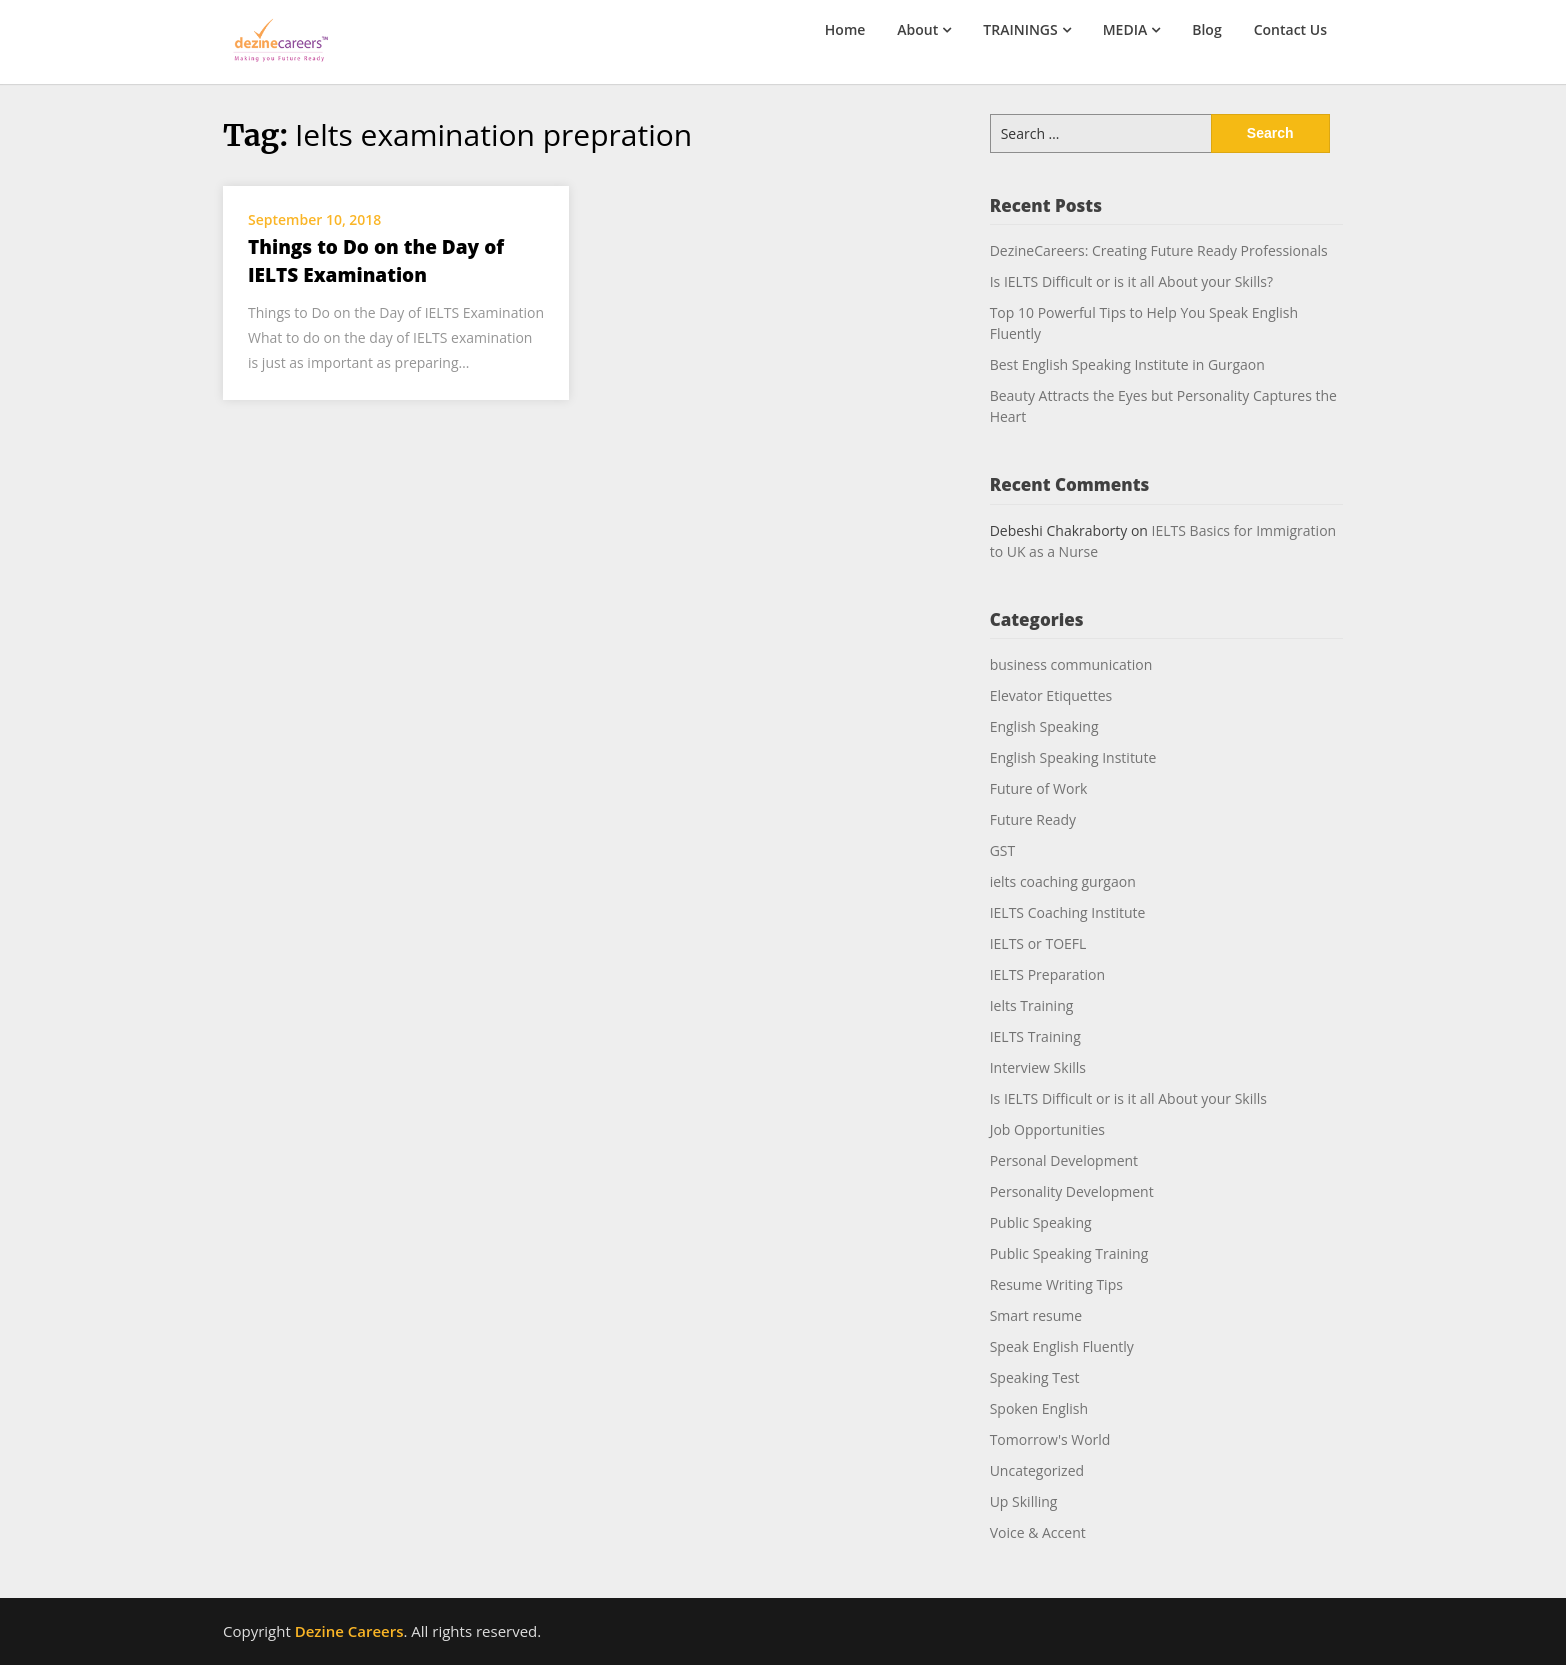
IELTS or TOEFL (1038, 943)
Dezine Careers (349, 1631)
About (917, 29)
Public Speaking (1041, 1222)
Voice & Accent (1038, 1532)
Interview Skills (1038, 1067)
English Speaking (1044, 726)
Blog (1206, 29)
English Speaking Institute (1073, 757)
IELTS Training (1035, 1036)
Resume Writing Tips (1056, 1284)
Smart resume (1036, 1315)
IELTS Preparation (1047, 974)
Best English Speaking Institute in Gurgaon (1127, 364)
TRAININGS (1020, 29)
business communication (1071, 664)
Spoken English (1039, 1408)
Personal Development (1064, 1160)
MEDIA (1125, 29)
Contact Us (1290, 29)
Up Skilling (1024, 1501)
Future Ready (1033, 819)
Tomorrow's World (1050, 1439)
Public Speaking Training (1069, 1253)
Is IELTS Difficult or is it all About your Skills (1128, 1098)
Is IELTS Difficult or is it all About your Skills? (1131, 281)
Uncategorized (1037, 1470)
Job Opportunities (1047, 1129)
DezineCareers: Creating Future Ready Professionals (1159, 250)
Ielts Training (1032, 1005)
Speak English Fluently (1062, 1346)
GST (1003, 850)
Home (845, 29)
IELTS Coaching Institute (1068, 912)
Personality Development (1072, 1191)
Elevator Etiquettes (1051, 695)
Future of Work (1039, 788)
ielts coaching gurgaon (1063, 881)
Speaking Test (1035, 1377)
